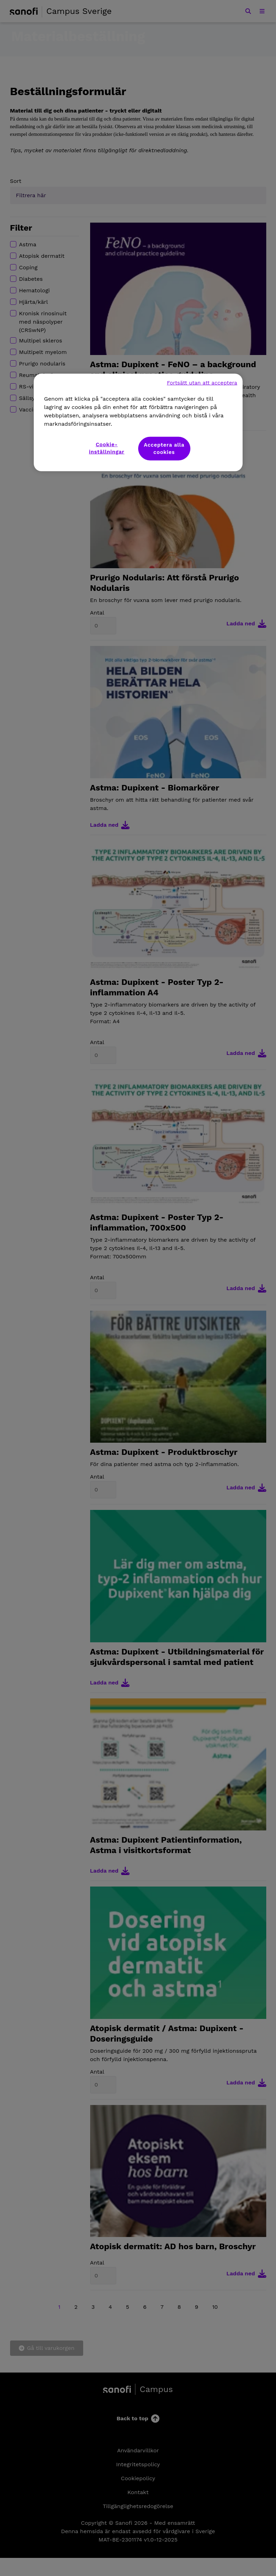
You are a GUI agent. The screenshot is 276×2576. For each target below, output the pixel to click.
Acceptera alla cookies (164, 448)
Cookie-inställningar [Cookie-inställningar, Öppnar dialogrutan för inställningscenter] (107, 448)
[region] (138, 422)
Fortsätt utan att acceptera (202, 383)
